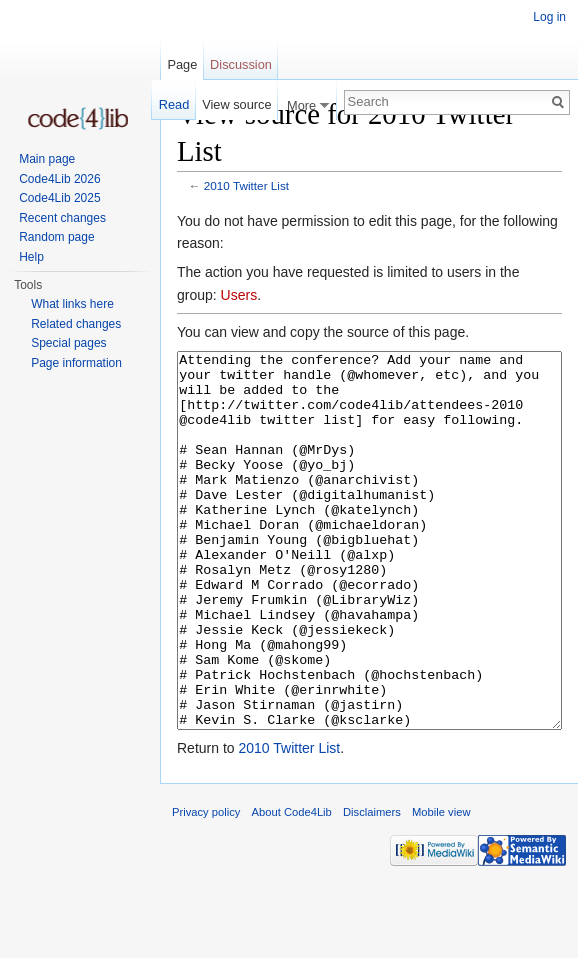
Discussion (241, 64)
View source (236, 104)
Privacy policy (206, 887)
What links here (72, 304)
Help (31, 257)
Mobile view (441, 887)
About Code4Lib (292, 887)
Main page (47, 159)
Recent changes (62, 218)
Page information (76, 363)
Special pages (68, 343)
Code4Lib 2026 (59, 179)
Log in (549, 17)
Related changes (76, 324)
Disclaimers (372, 887)
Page (182, 64)
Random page (56, 237)
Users (239, 295)
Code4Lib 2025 (59, 198)
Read (174, 104)
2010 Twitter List (246, 185)
